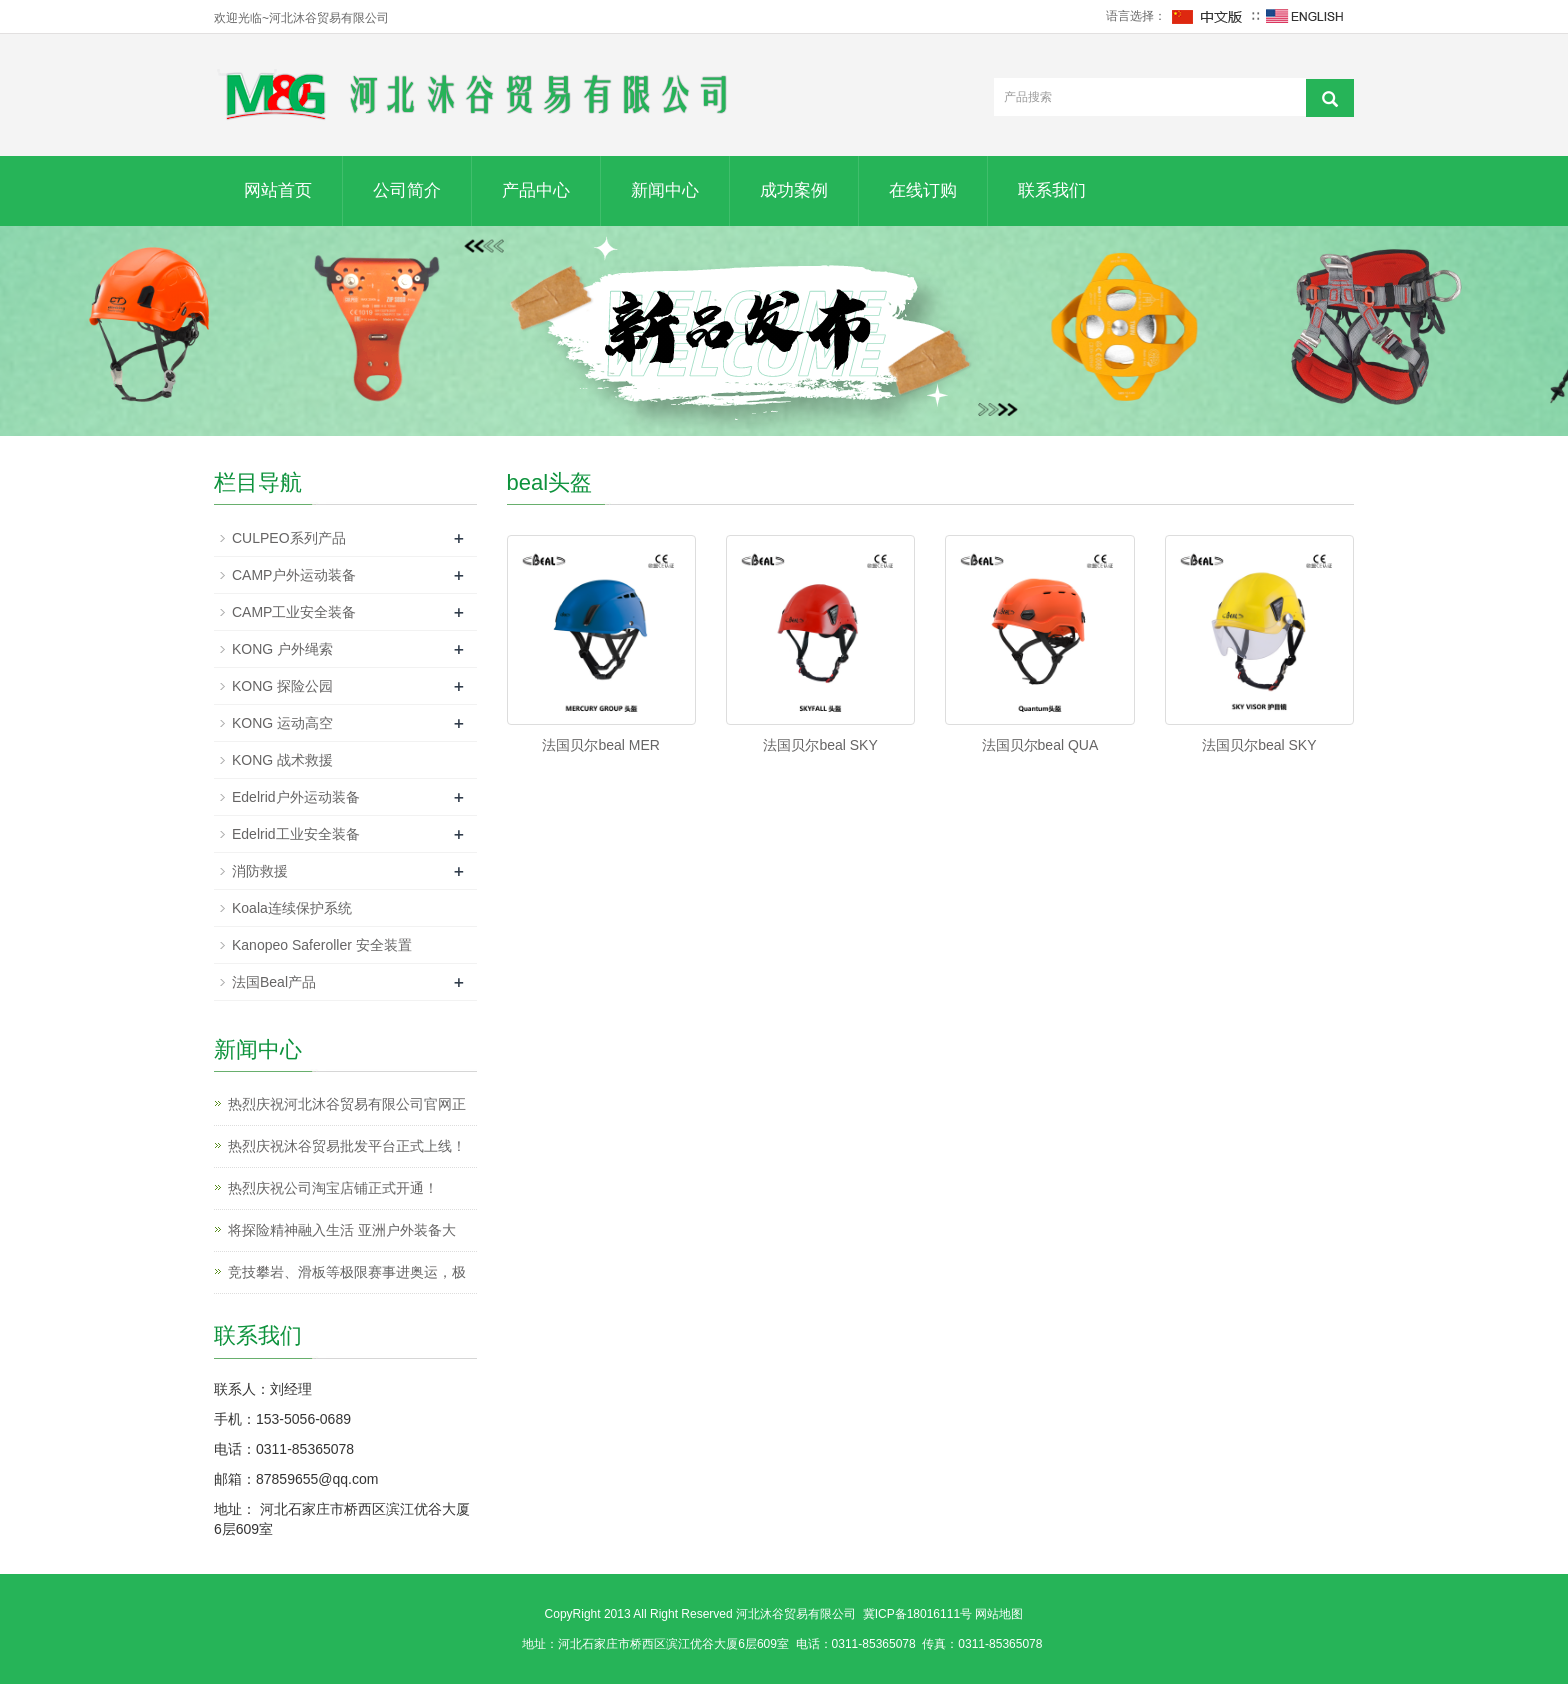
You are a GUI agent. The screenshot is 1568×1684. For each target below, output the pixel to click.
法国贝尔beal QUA (1040, 745)
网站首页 (278, 190)
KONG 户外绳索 (282, 649)
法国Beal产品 (274, 982)
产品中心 (536, 190)
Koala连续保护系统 (292, 908)
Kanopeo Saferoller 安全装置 (322, 945)
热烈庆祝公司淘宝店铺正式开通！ (333, 1188)
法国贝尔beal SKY (820, 745)
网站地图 (999, 1614)
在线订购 (923, 190)
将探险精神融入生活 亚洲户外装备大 (342, 1230)
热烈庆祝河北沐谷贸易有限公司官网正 (347, 1104)
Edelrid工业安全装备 (296, 834)
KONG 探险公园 (282, 686)
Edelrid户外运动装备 (296, 797)
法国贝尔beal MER (600, 745)
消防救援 (260, 871)
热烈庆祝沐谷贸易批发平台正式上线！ (347, 1146)
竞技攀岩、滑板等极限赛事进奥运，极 (347, 1272)
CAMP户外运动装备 (294, 575)
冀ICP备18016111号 (917, 1614)
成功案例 (794, 190)
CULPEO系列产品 (289, 538)
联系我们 (1052, 190)
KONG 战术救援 (282, 760)
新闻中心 (665, 190)
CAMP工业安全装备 (294, 612)
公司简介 (407, 190)
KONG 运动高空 (282, 723)
